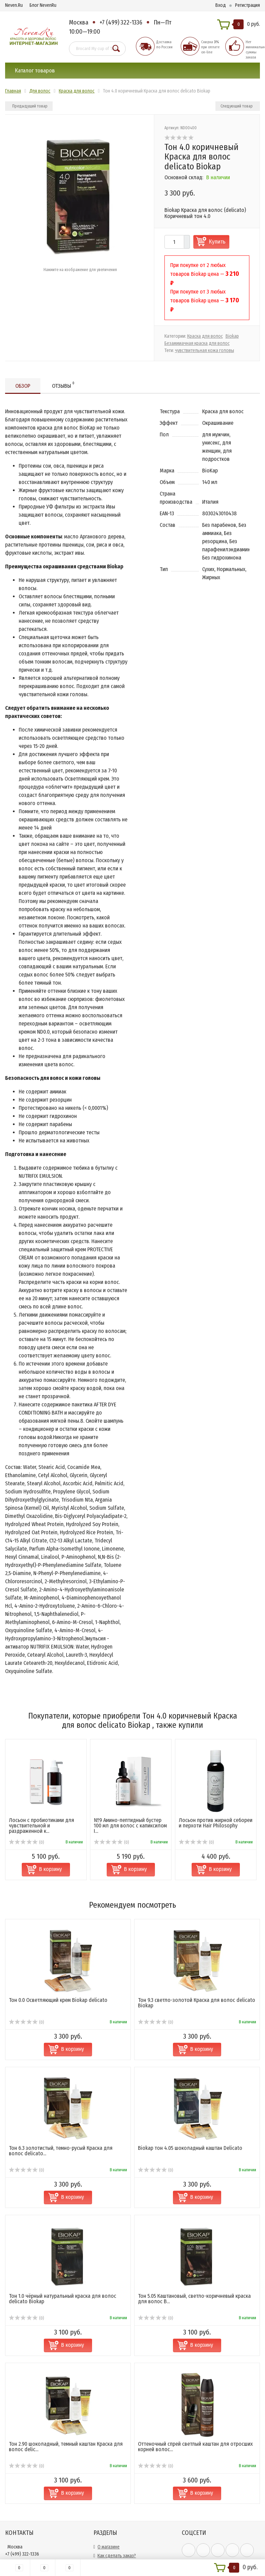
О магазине (109, 2473)
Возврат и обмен (114, 2535)
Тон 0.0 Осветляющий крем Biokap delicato (58, 1926)
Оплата (105, 2500)
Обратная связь (113, 2526)
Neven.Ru (14, 5)
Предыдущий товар (30, 106)
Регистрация (247, 5)
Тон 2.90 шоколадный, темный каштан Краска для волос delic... (66, 2373)
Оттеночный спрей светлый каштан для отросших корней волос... (195, 2373)
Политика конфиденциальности (130, 2544)
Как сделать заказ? (117, 2482)
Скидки (105, 2517)
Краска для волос (205, 336)
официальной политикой (207, 2515)
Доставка (107, 2491)
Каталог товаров (35, 70)
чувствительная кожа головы (204, 350)
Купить (217, 241)
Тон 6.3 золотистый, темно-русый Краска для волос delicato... (60, 2077)
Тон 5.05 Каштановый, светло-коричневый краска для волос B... (194, 2225)
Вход (220, 5)
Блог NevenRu (43, 5)
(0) (26, 1948)
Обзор (22, 386)
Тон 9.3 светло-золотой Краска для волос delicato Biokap (196, 1929)
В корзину (72, 1975)
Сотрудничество (114, 2508)
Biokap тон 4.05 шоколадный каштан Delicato (190, 2074)
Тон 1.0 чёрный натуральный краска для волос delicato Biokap (62, 2225)
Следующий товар (236, 106)
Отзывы (63, 385)
